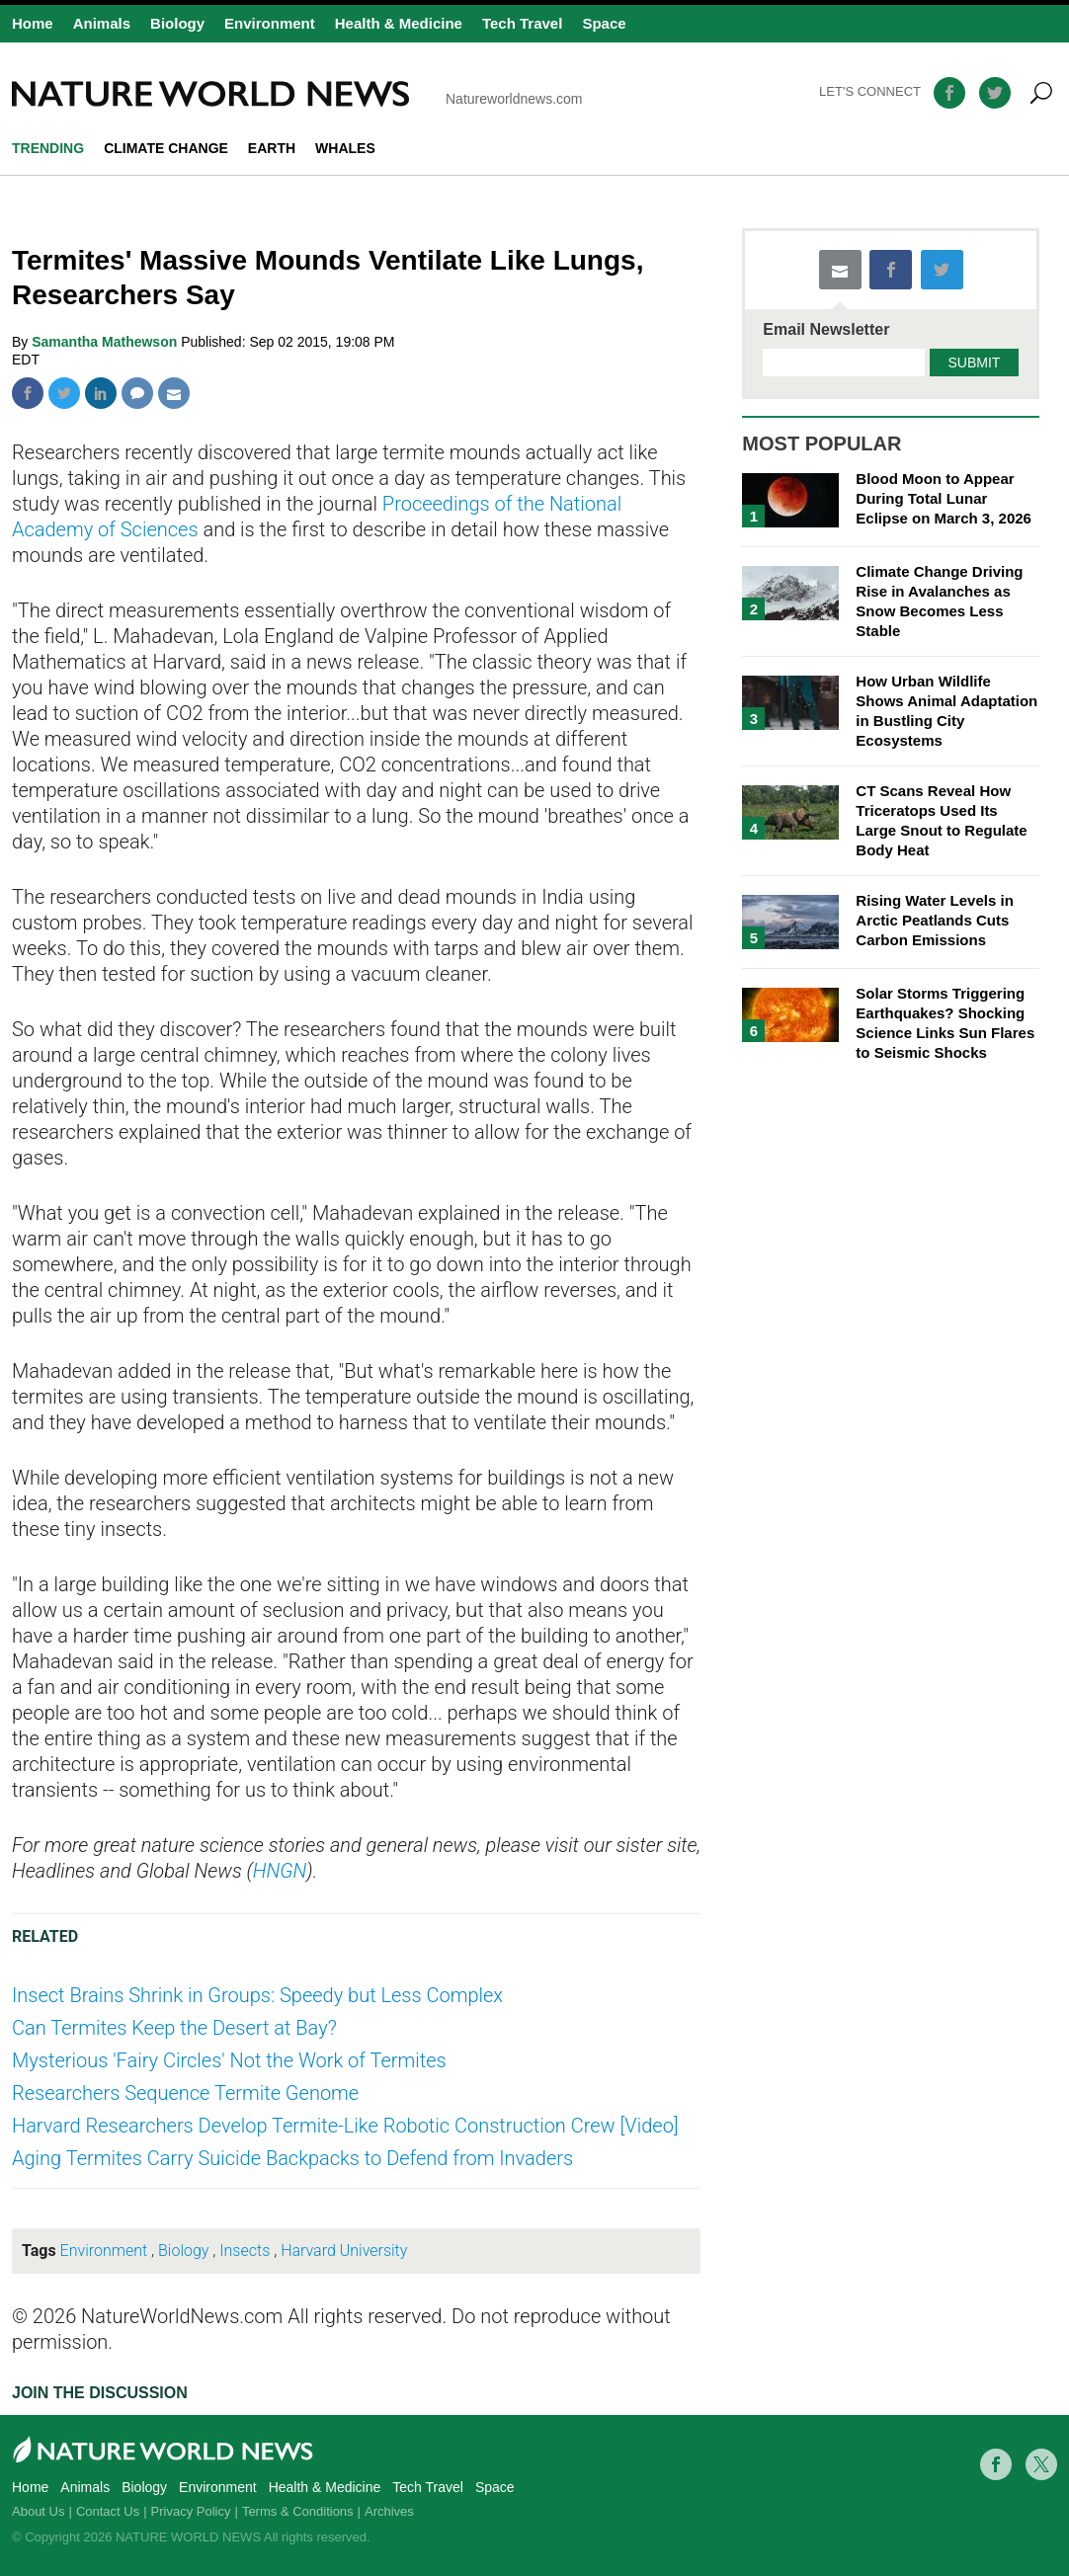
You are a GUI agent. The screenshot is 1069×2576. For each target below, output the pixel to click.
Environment (269, 23)
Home (32, 23)
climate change (166, 148)
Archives (389, 2511)
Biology (177, 23)
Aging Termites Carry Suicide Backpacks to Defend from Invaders (292, 2158)
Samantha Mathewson (106, 342)
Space (603, 23)
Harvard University (344, 2250)
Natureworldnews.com (297, 94)
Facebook (27, 393)
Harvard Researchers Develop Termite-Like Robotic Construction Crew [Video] (345, 2125)
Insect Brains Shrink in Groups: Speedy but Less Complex (257, 1995)
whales (345, 148)
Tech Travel (522, 23)
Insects (244, 2250)
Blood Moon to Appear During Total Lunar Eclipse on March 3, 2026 (943, 498)
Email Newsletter (826, 330)
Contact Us (107, 2511)
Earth (271, 148)
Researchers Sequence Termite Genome (185, 2093)
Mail (174, 393)
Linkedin (101, 393)
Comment (137, 393)
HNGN (280, 1871)
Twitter (64, 393)
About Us (38, 2511)
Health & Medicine (398, 23)
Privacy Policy (191, 2511)
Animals (101, 23)
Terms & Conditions (298, 2511)
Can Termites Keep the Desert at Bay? (174, 2028)
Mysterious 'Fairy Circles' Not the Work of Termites (229, 2060)
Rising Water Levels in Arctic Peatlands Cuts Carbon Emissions (935, 920)
